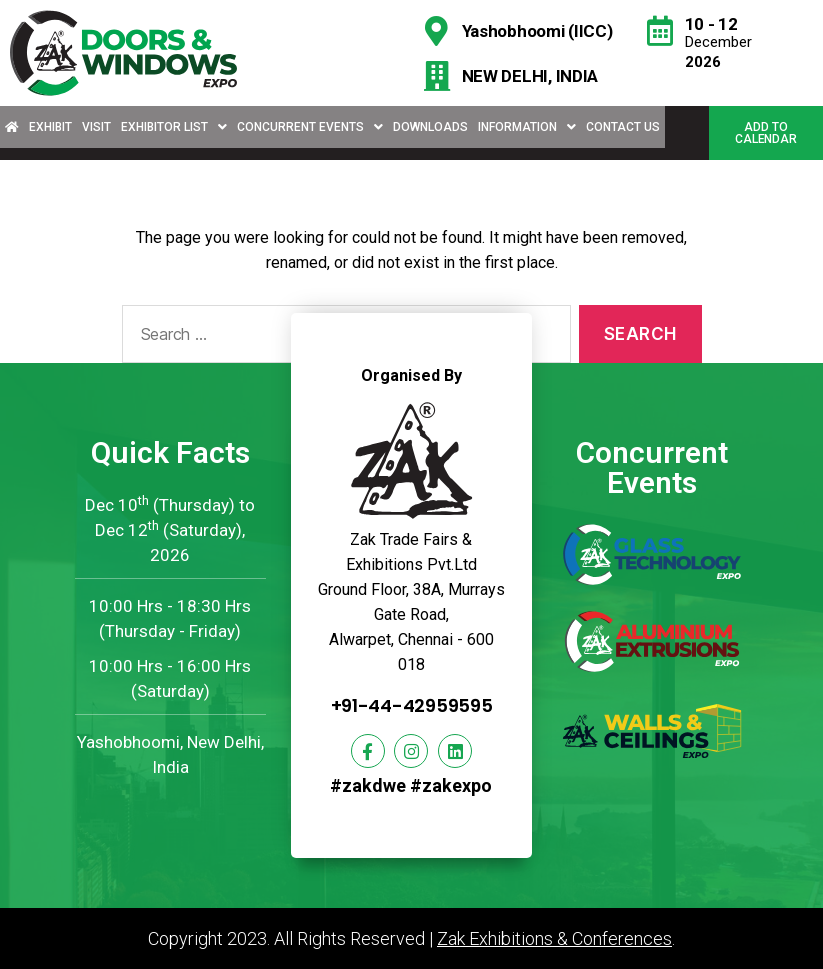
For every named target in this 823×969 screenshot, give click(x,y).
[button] (766, 133)
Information (527, 127)
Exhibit (50, 127)
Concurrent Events (310, 127)
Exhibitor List (174, 127)
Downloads (430, 127)
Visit (96, 127)
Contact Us (623, 127)
